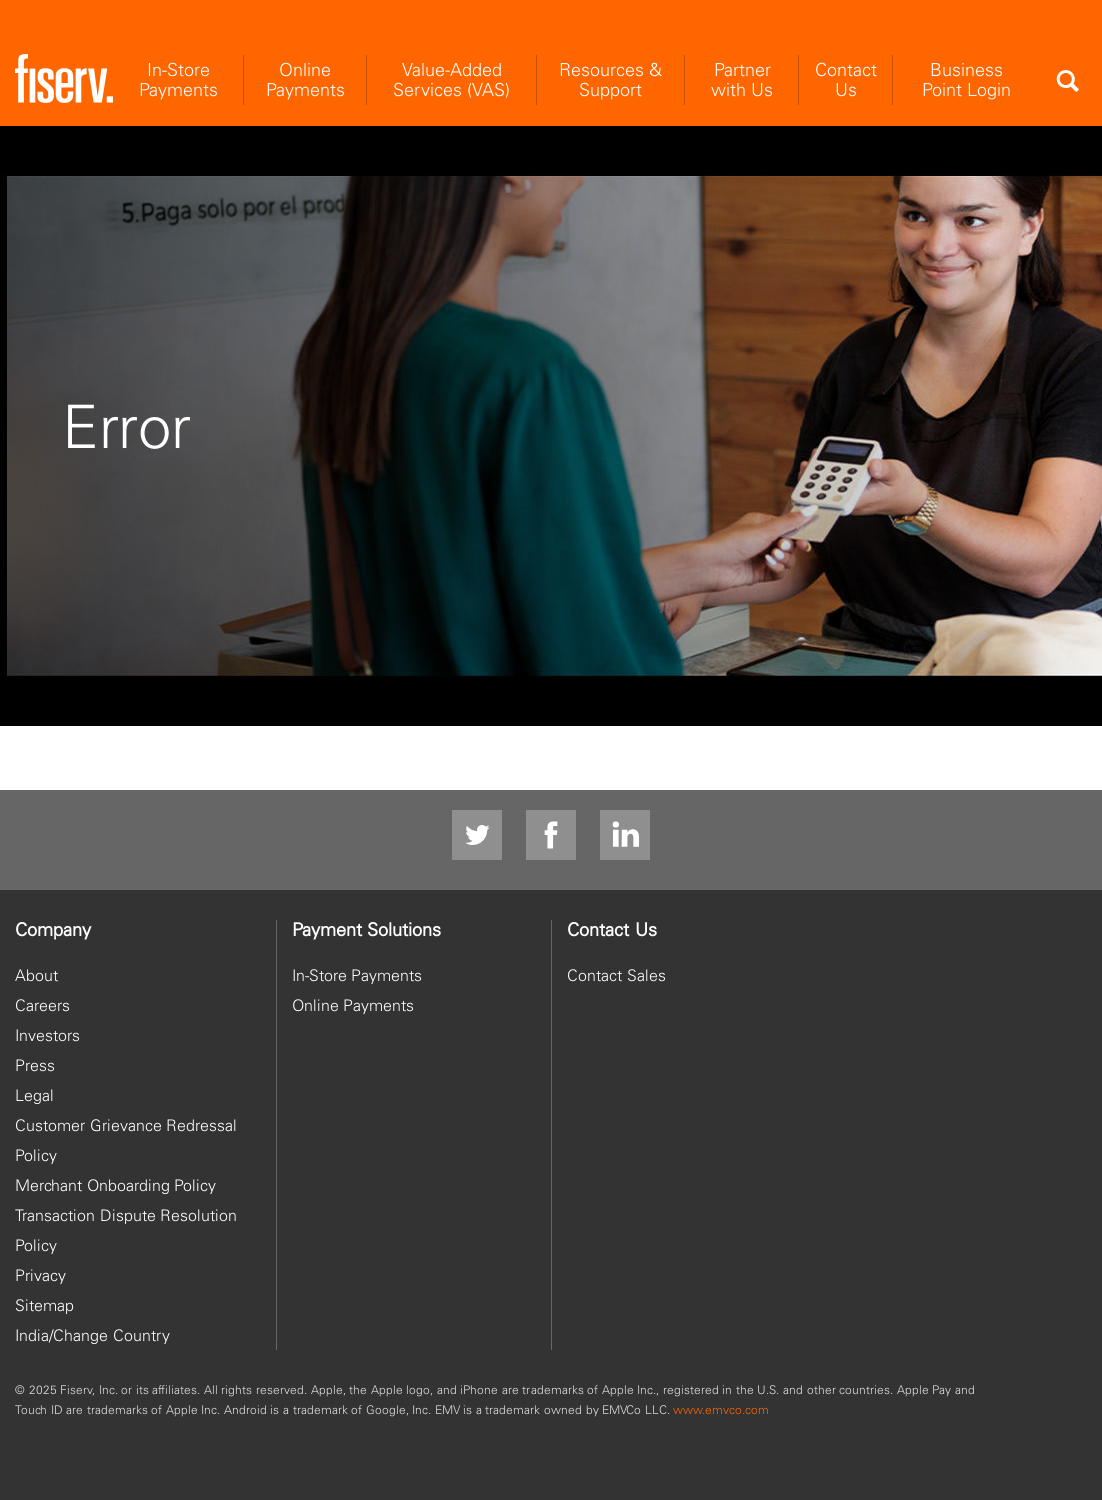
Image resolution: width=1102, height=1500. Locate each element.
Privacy (40, 1275)
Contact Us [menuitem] (846, 79)
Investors (47, 1035)
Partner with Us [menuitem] (742, 79)
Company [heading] (53, 930)
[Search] (1067, 81)
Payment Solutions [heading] (367, 930)
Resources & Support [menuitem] (610, 79)
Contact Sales (616, 975)
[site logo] (64, 79)
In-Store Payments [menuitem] (178, 79)
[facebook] (551, 836)
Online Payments (353, 1005)
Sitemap (44, 1305)
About (36, 975)
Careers (42, 1005)
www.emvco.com (721, 1409)
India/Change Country (92, 1335)
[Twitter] (477, 836)
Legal (34, 1095)
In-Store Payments (357, 975)
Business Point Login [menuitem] (966, 79)
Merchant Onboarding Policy (115, 1185)
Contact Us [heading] (612, 930)
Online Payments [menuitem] (305, 79)
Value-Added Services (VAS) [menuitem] (451, 79)
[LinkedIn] (625, 836)
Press (35, 1065)
